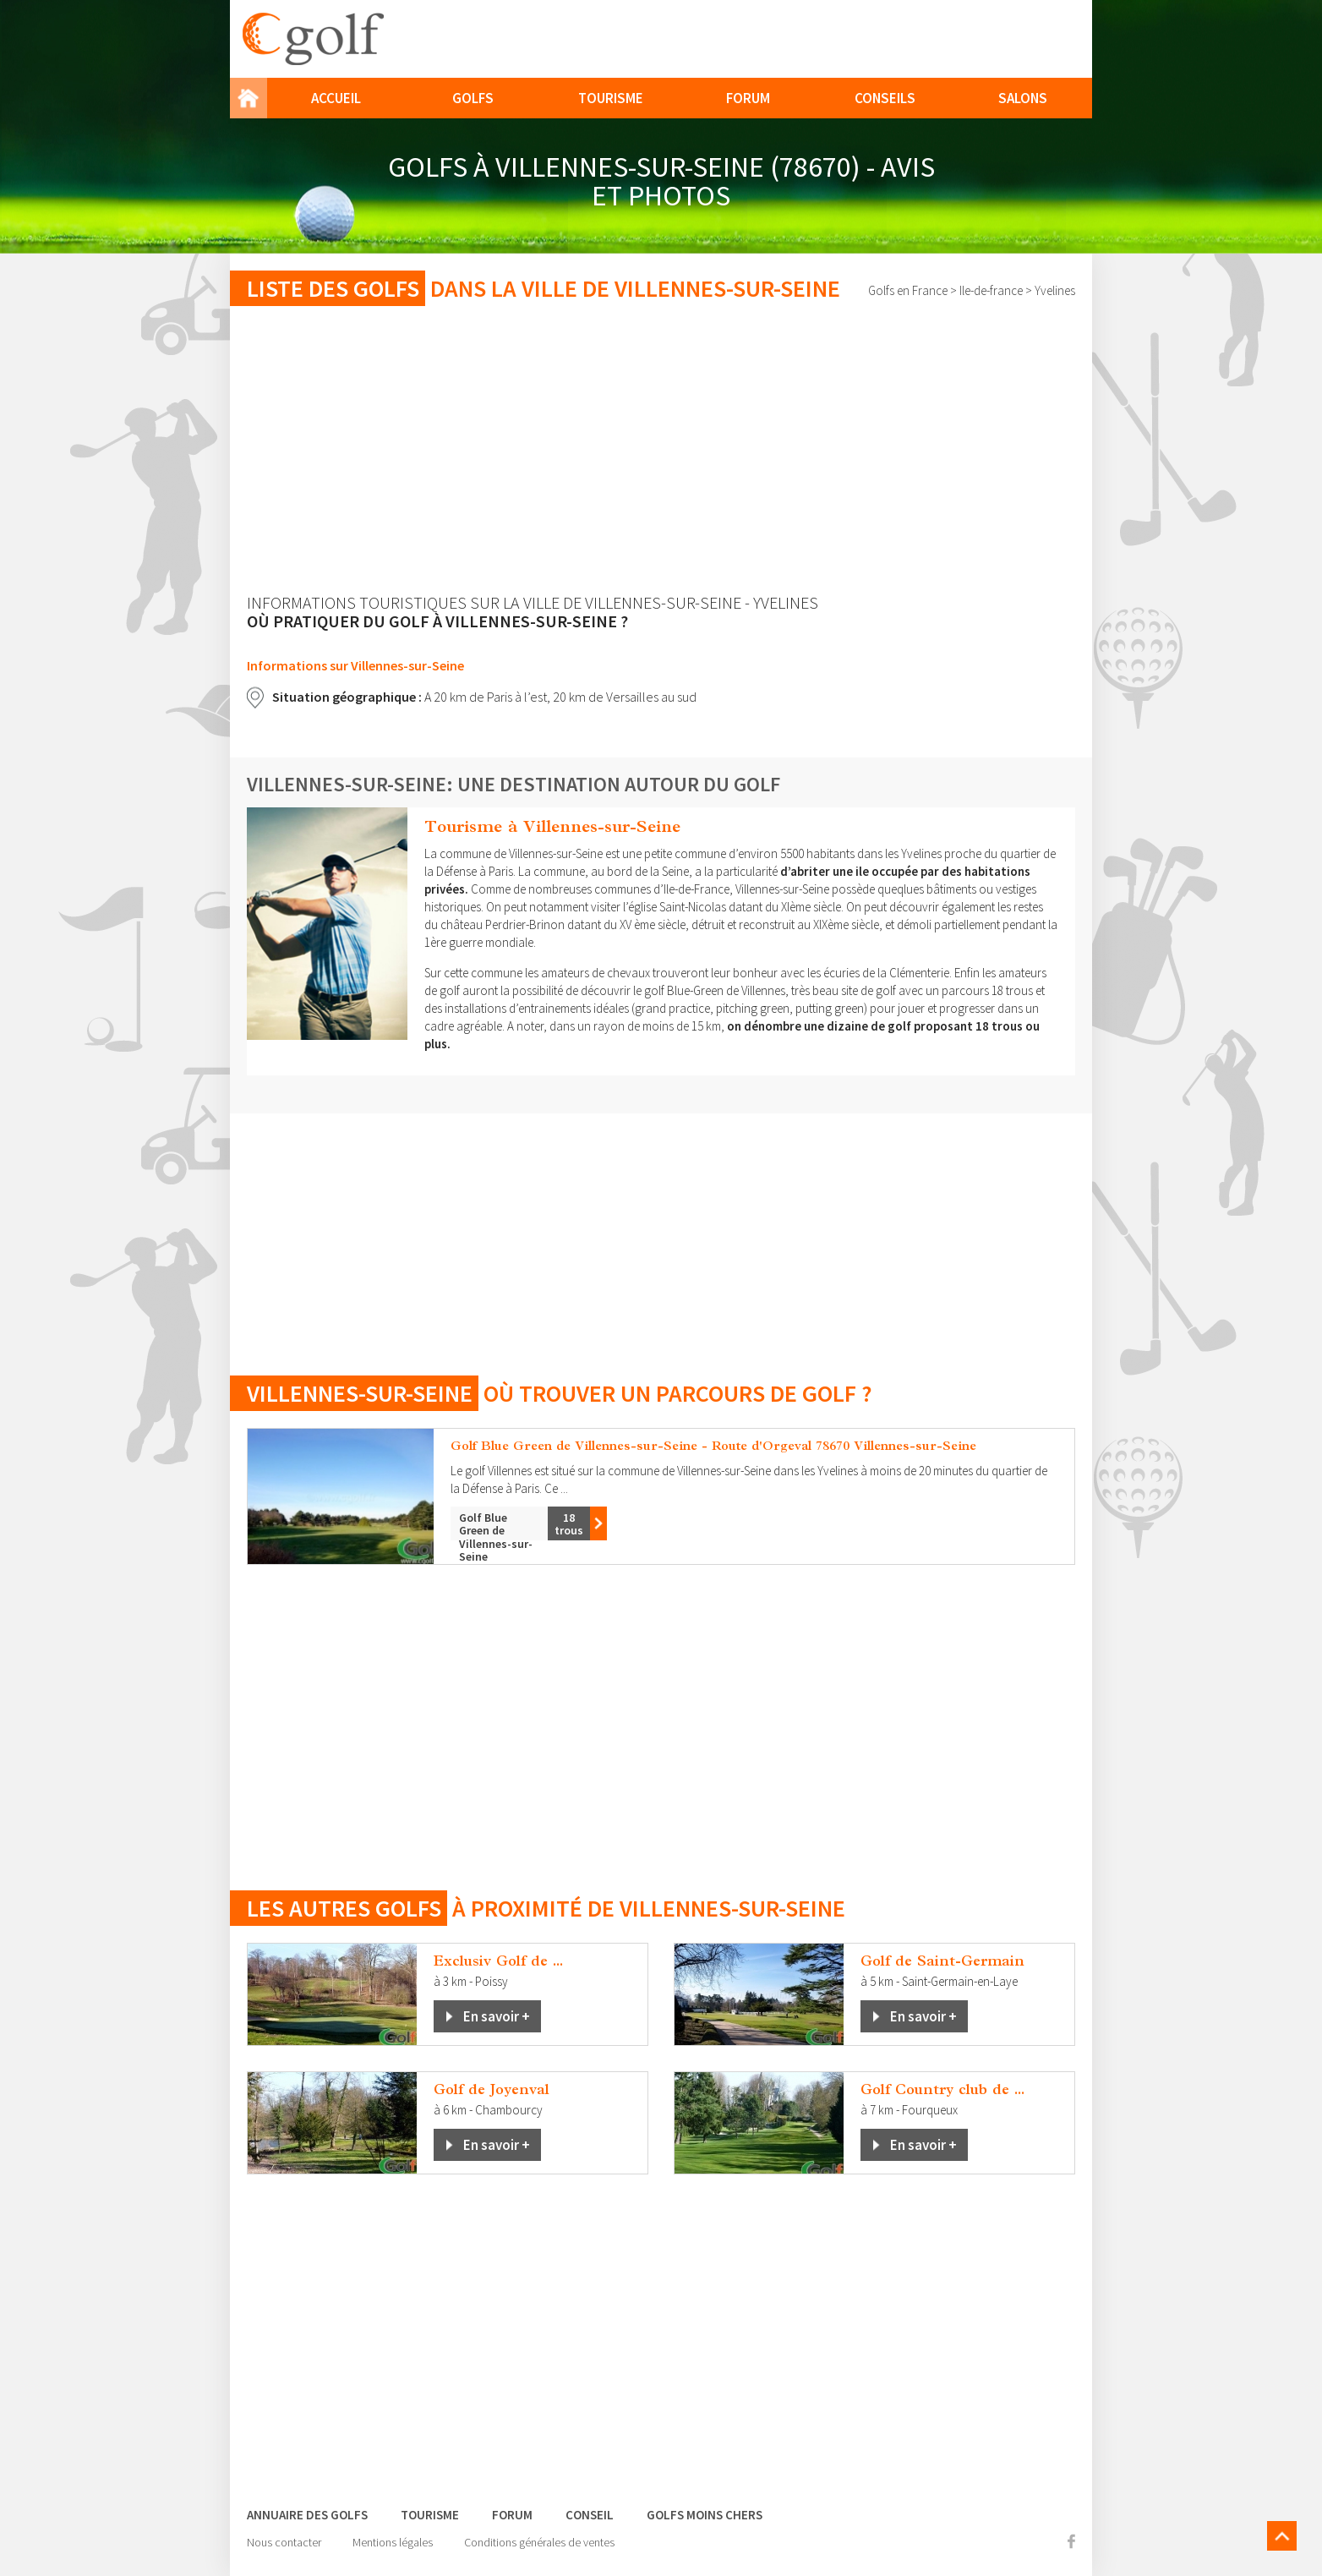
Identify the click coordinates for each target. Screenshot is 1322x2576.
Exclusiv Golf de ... (498, 1960)
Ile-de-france (991, 290)
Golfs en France (908, 290)
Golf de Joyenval (491, 2089)
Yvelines (1055, 290)
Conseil (589, 2515)
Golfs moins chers (704, 2515)
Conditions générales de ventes (539, 2542)
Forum (748, 98)
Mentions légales (392, 2542)
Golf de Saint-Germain (942, 1960)
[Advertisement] (661, 449)
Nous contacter (284, 2542)
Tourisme (610, 98)
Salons (1022, 98)
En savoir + (496, 2016)
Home (248, 98)
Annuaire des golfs (307, 2515)
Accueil (336, 98)
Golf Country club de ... (942, 2089)
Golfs (473, 98)
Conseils (885, 98)
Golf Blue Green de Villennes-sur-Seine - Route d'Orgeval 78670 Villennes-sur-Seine (713, 1445)
